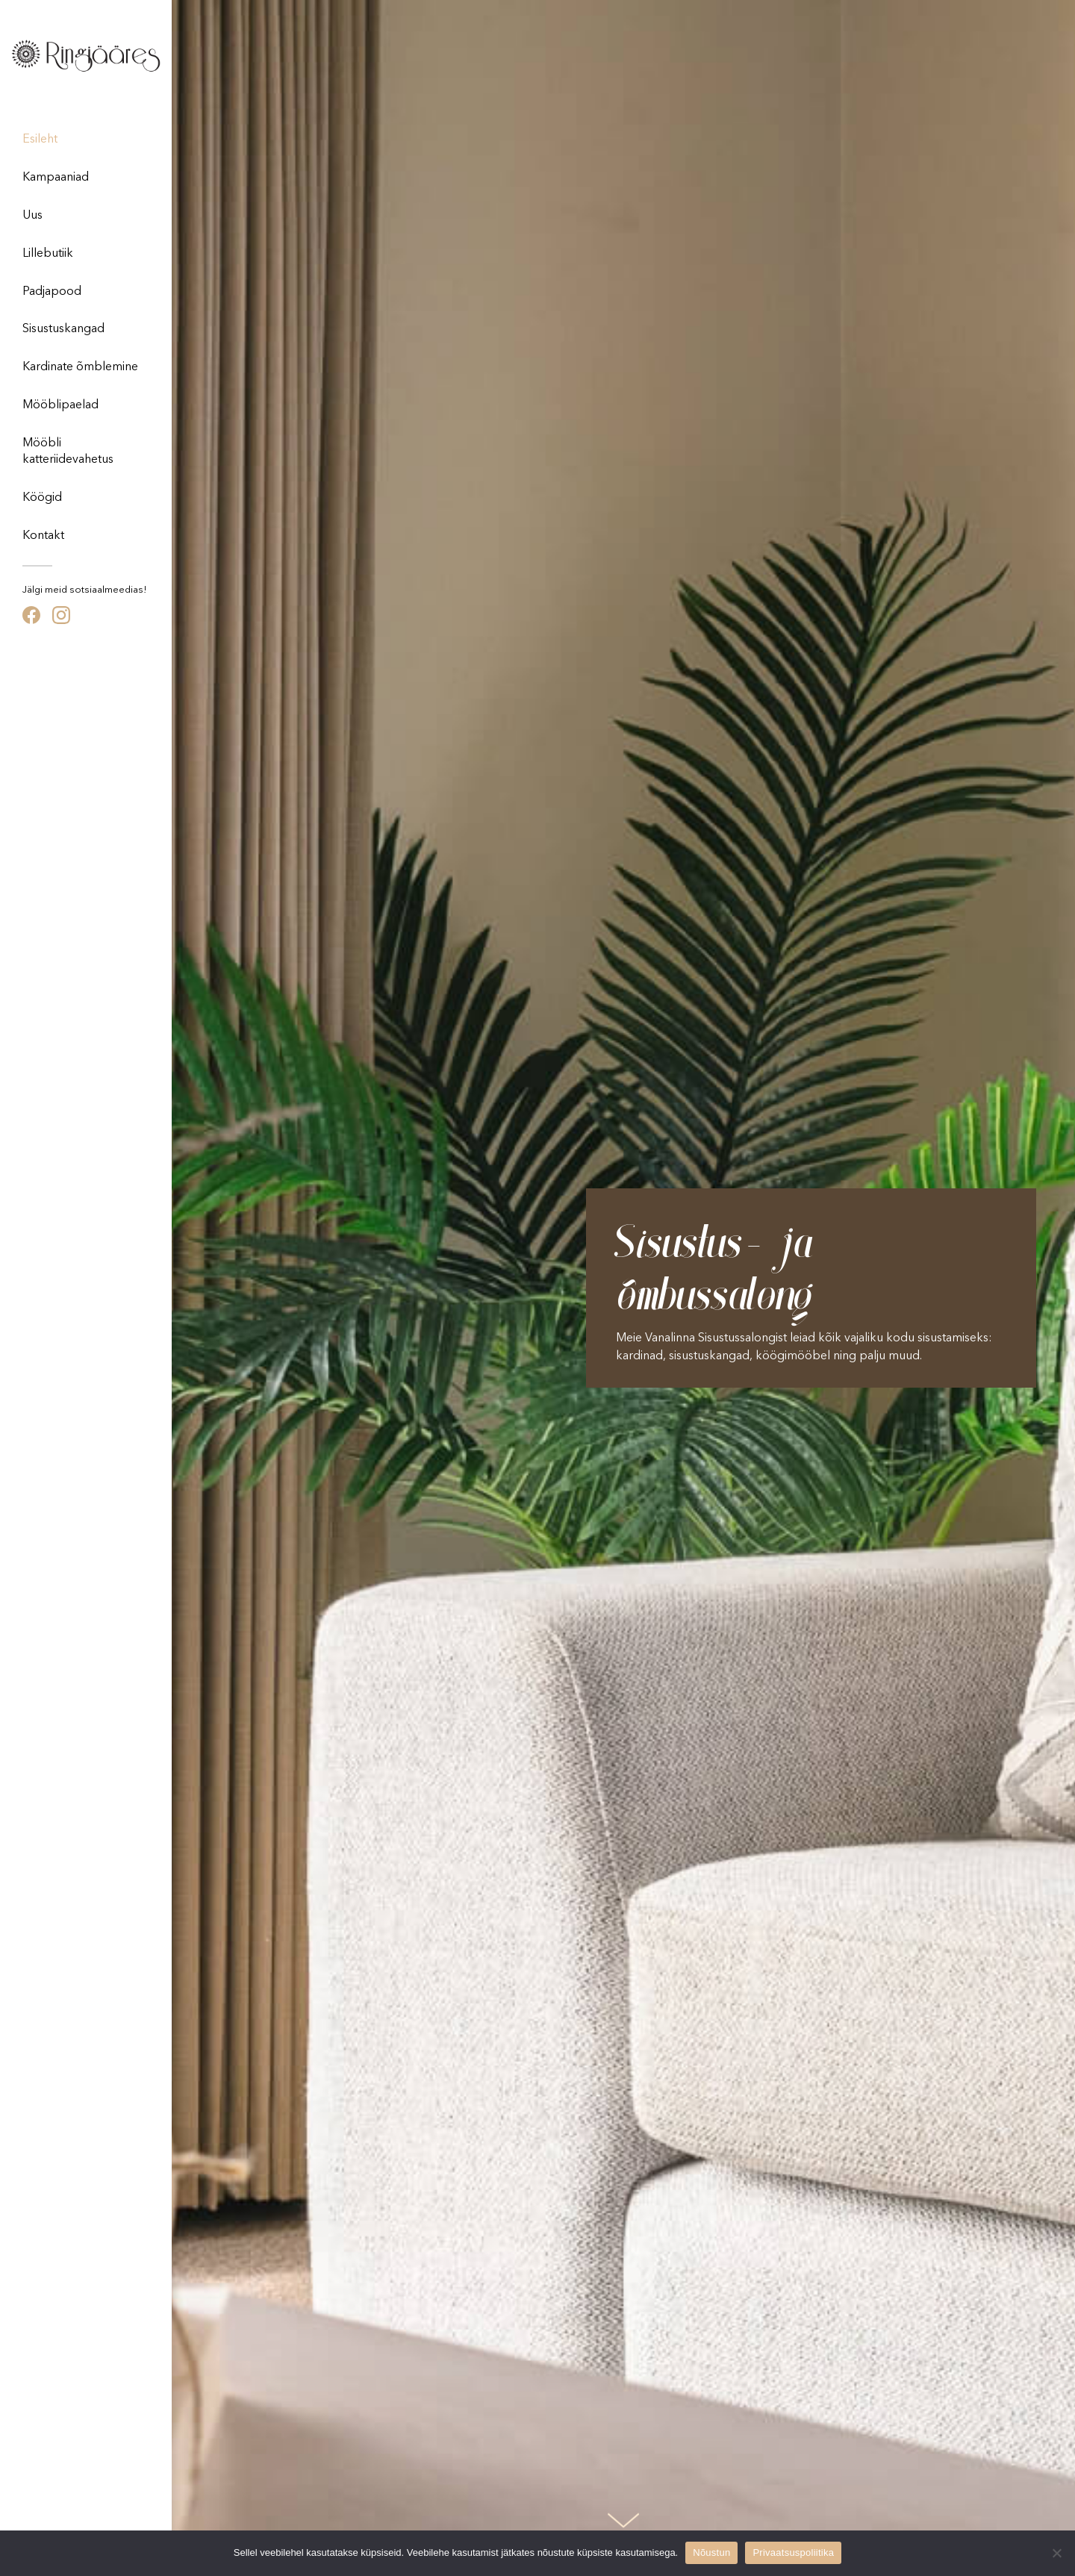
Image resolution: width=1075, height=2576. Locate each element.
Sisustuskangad (63, 329)
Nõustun (711, 2552)
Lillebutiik (47, 254)
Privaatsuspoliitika (793, 2552)
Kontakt (43, 536)
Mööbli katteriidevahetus (67, 451)
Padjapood (51, 292)
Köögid (42, 498)
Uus (32, 216)
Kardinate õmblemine (80, 367)
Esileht (39, 140)
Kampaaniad (55, 178)
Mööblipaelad (60, 405)
